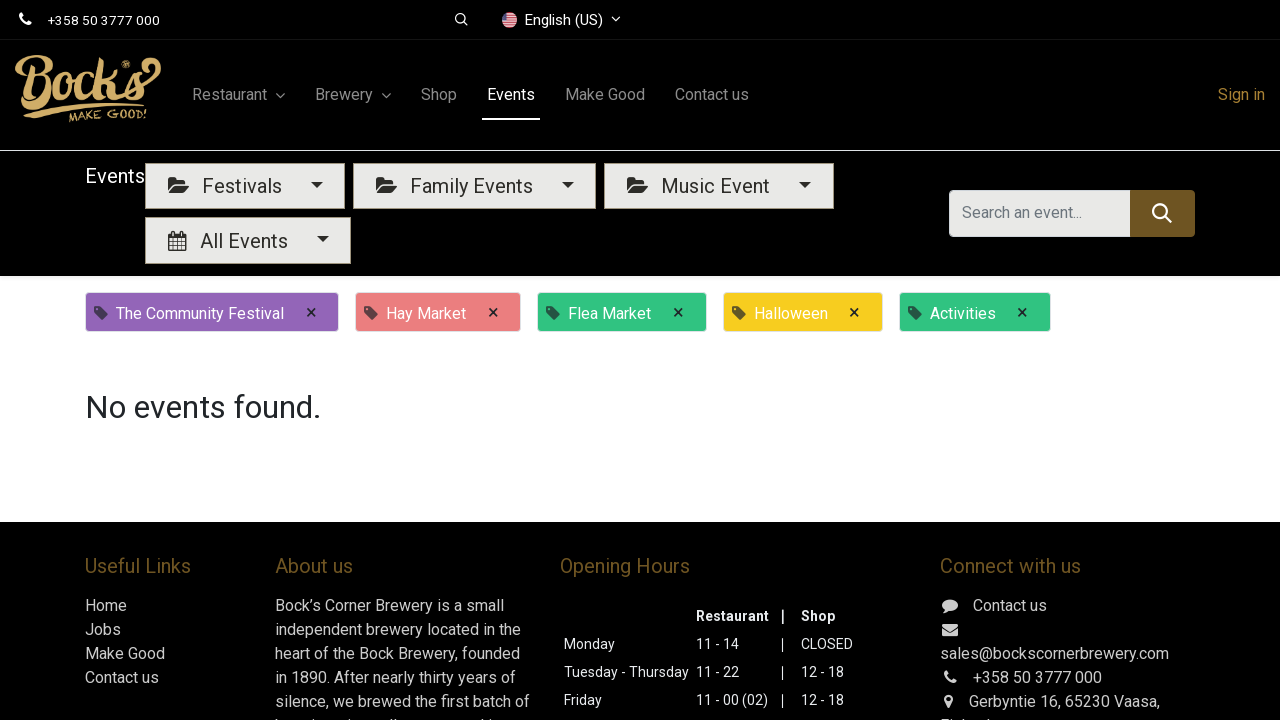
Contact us (122, 677)
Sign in (1241, 94)
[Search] (1162, 213)
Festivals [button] (227, 186)
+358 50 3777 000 (104, 20)
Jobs (103, 629)
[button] (462, 20)
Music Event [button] (701, 186)
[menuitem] (439, 95)
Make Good (125, 653)
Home (106, 605)
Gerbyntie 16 (1013, 701)
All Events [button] (230, 241)
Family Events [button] (457, 186)
